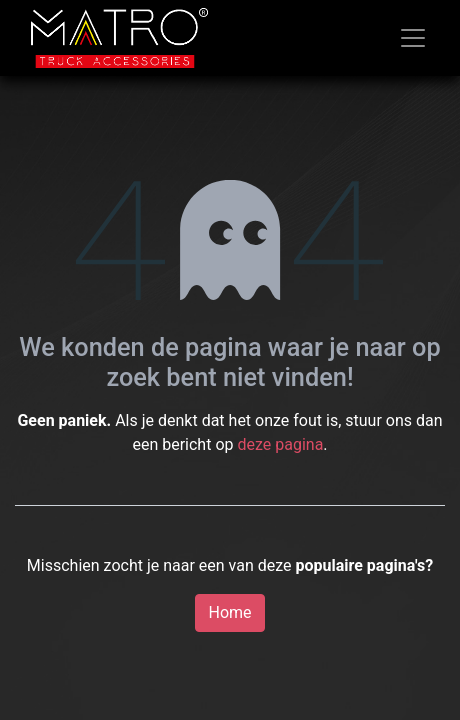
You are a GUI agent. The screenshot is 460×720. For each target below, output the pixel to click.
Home (229, 612)
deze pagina (280, 444)
